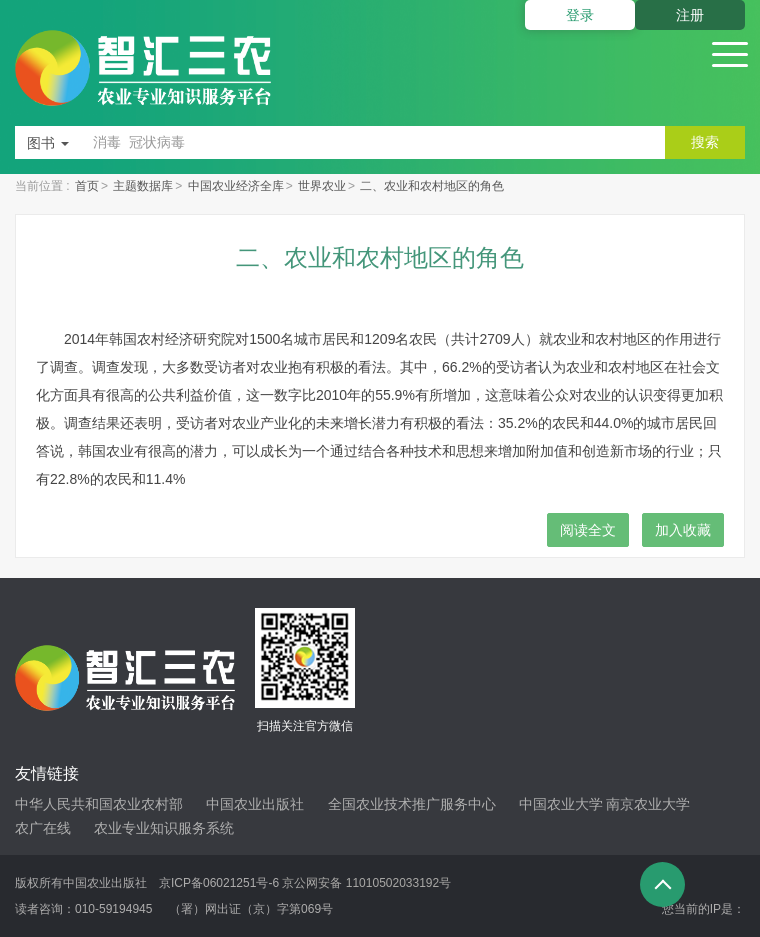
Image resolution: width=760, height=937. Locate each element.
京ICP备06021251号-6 (219, 883)
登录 (580, 15)
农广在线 (43, 828)
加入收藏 (683, 530)
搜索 (705, 142)
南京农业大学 (648, 804)
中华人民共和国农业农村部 (99, 804)
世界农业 (322, 186)
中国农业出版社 (255, 804)
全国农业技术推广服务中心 (412, 804)
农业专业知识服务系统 (164, 828)
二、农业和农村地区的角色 (432, 186)
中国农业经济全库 (236, 186)
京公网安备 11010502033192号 (366, 883)
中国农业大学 (561, 804)
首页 (87, 186)
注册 (690, 15)
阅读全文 (588, 530)
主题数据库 (143, 186)
